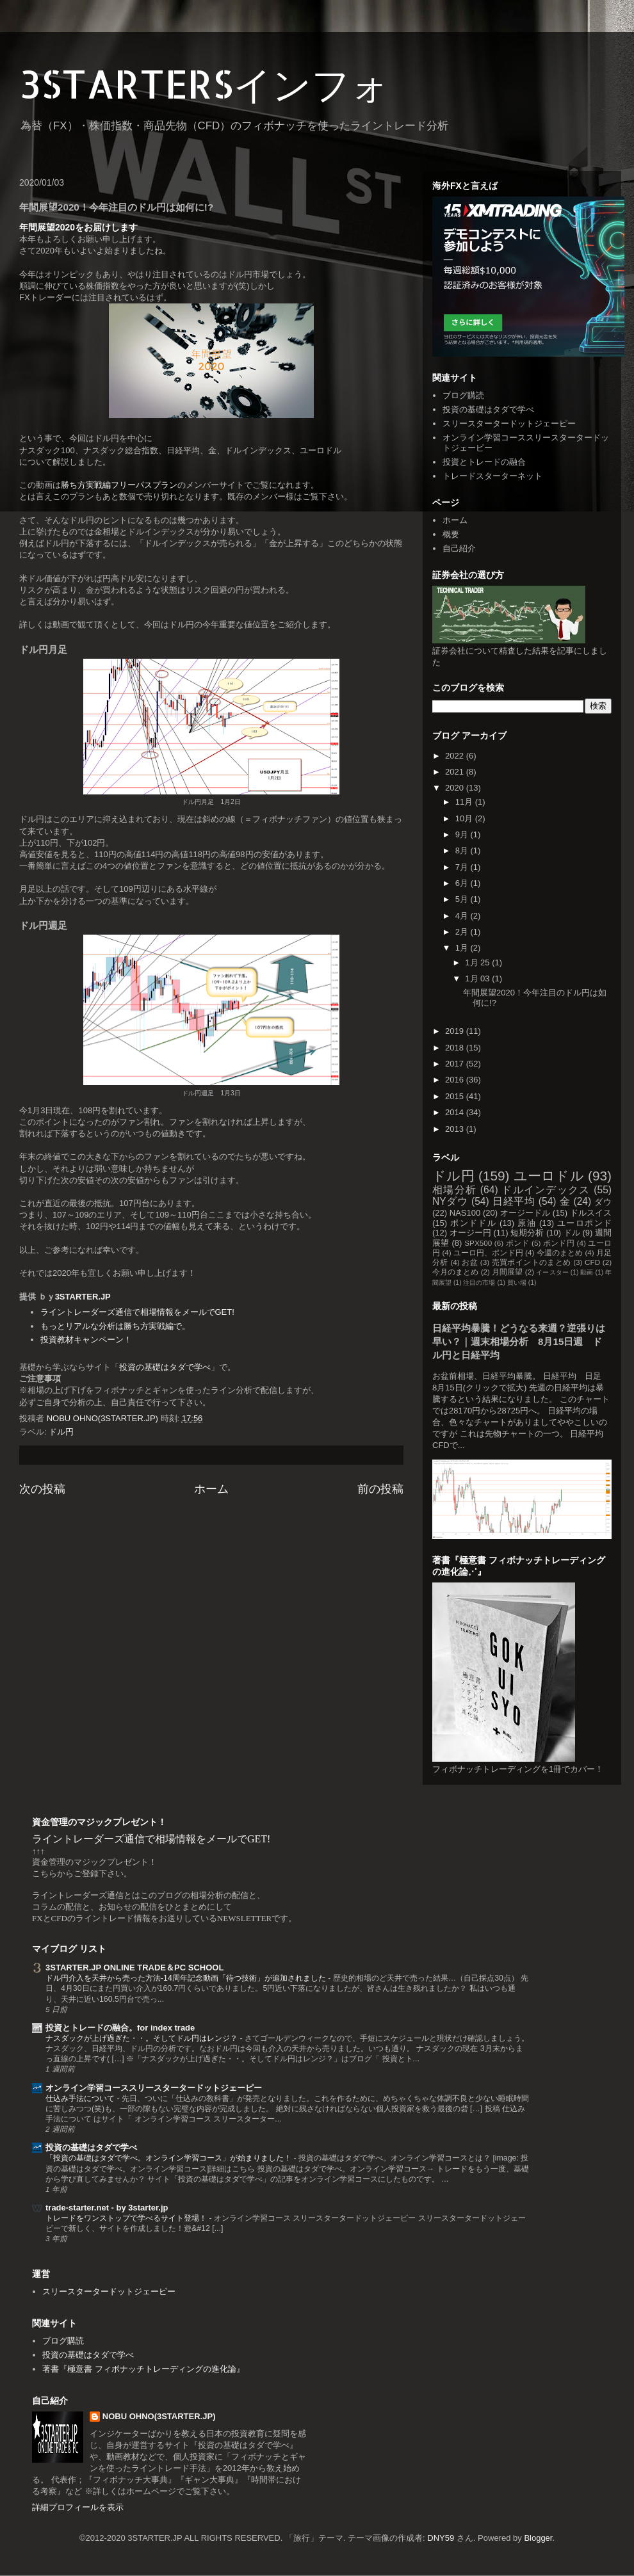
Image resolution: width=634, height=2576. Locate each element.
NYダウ (450, 1201)
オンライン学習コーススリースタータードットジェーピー (153, 2088)
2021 (455, 772)
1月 (463, 948)
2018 (455, 1047)
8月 (463, 850)
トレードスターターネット (492, 476)
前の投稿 (380, 1489)
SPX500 (478, 1243)
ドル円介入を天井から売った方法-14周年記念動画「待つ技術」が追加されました (186, 1978)
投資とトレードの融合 (484, 462)
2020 (455, 788)
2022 (455, 756)
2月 (463, 932)
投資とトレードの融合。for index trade (120, 2028)
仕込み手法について (81, 2098)
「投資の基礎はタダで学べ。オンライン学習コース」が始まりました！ (169, 2157)
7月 (463, 867)
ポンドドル (473, 1223)
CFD (592, 1262)
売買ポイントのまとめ (531, 1262)
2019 (455, 1031)
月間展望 (507, 1272)
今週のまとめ (560, 1252)
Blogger (538, 2538)
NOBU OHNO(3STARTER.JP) (159, 2416)
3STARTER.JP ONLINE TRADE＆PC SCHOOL (134, 1967)
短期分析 (527, 1232)
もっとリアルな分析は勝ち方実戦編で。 (115, 1326)
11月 (465, 802)
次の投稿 (42, 1489)
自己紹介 (459, 548)
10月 (465, 818)
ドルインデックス (545, 1189)
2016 (455, 1079)
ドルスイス (591, 1213)
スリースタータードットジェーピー (509, 423)
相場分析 (454, 1189)
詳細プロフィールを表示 (78, 2507)
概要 (451, 534)
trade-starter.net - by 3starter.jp (106, 2207)
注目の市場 (479, 1282)
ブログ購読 (463, 395)
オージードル (525, 1213)
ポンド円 (558, 1243)
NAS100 (465, 1213)
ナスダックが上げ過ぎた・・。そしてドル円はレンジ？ (142, 2038)
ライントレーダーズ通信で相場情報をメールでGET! (137, 1312)
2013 (455, 1129)
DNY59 (440, 2538)
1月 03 (478, 978)
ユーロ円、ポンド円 (488, 1252)
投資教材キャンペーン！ (86, 1339)
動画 (586, 1272)
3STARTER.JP (83, 1296)
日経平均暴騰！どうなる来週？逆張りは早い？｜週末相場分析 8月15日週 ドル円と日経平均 (518, 1341)
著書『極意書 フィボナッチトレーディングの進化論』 (143, 2369)
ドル (572, 1232)
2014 (455, 1112)
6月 (463, 883)
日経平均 (513, 1201)
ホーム (211, 1489)
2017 (455, 1063)
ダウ (603, 1202)
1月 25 (478, 962)
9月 (463, 834)
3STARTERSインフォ (204, 83)
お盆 (470, 1262)
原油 (526, 1223)
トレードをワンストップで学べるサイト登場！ (127, 2218)
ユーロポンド (584, 1223)
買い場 (516, 1282)
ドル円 (61, 1432)
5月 (463, 899)
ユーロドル (549, 1175)
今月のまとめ (455, 1272)
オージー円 (470, 1232)
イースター (552, 1272)
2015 (455, 1096)
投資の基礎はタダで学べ (165, 1367)
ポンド (518, 1243)
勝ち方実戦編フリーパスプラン (119, 485)
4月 (463, 916)
